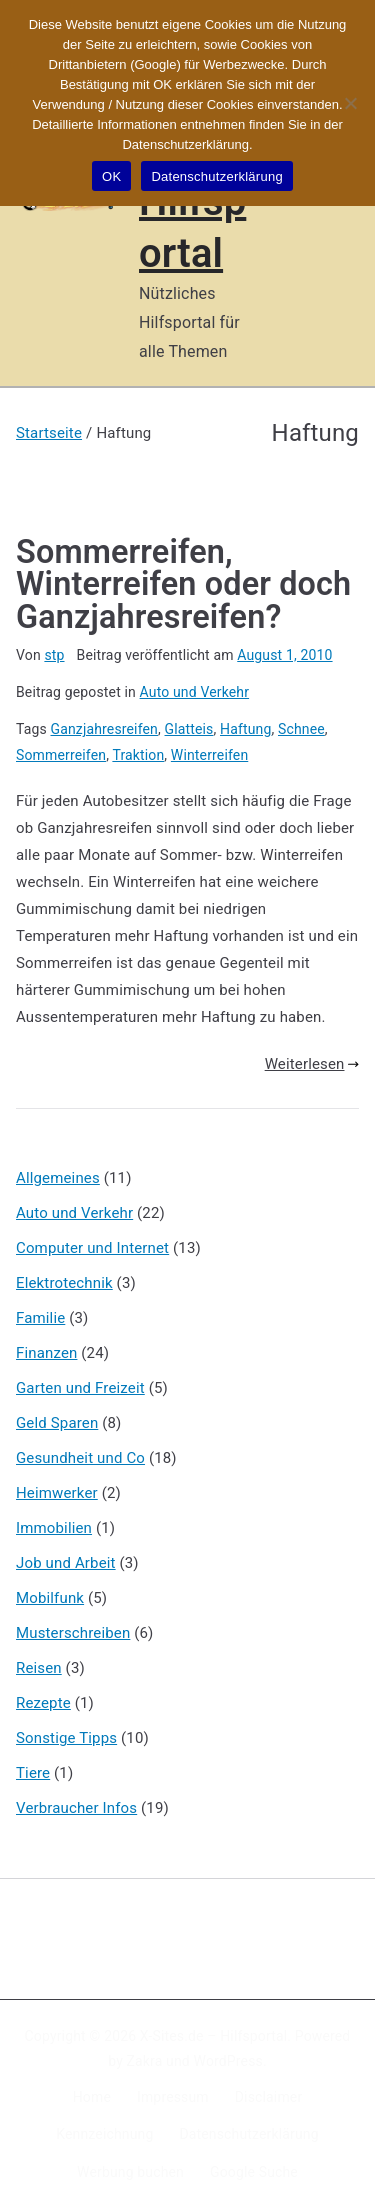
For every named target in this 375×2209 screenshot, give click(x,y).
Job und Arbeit (66, 1563)
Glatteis (189, 729)
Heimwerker (57, 1493)
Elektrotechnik (64, 1283)
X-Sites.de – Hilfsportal (213, 2036)
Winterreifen (209, 755)
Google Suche (254, 2172)
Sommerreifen (61, 755)
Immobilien (54, 1528)
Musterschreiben (73, 1633)
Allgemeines (58, 1178)
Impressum (173, 2097)
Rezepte (43, 1703)
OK (111, 176)
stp (54, 655)
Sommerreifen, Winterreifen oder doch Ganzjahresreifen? (183, 584)
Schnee (301, 729)
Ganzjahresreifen (104, 729)
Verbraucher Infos (76, 1808)
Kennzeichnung (104, 2134)
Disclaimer (269, 2097)
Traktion (138, 755)
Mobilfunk (50, 1598)
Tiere (33, 1773)
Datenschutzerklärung (248, 2134)
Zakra (145, 2061)
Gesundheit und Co (80, 1458)
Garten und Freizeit (80, 1388)
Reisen (39, 1668)
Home (92, 2097)
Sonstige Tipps (66, 1738)
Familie (40, 1318)
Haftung (245, 729)
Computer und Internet (92, 1248)
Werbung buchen (130, 2172)
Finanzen (46, 1353)
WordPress (228, 2061)
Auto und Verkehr (195, 692)
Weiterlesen (312, 1064)
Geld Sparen (57, 1423)
